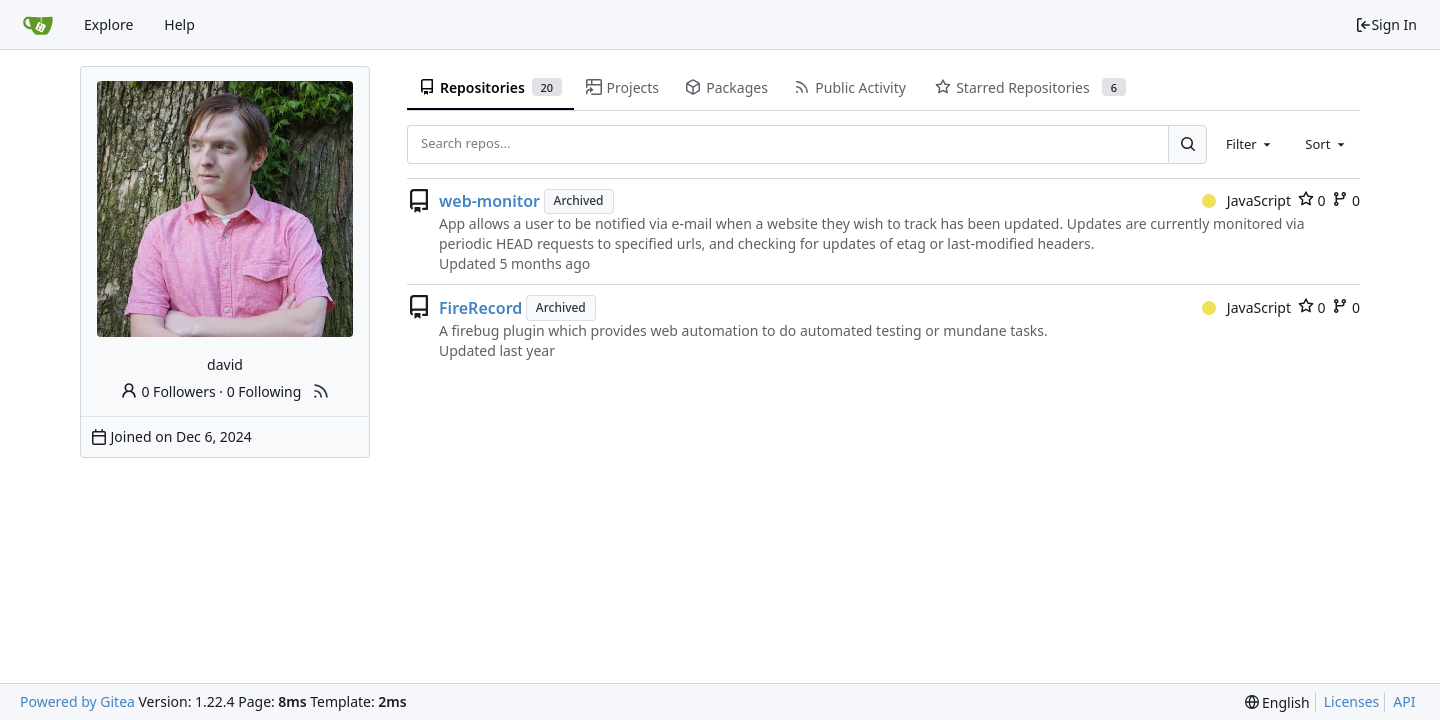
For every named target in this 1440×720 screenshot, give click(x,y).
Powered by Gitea (77, 701)
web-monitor (489, 201)
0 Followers (168, 391)
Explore (108, 24)
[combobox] (1250, 144)
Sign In (1386, 24)
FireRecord (480, 308)
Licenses (1352, 701)
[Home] (38, 25)
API (1404, 701)
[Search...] (1187, 144)
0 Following (264, 391)
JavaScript (1246, 200)
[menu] (1277, 702)
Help (179, 24)
